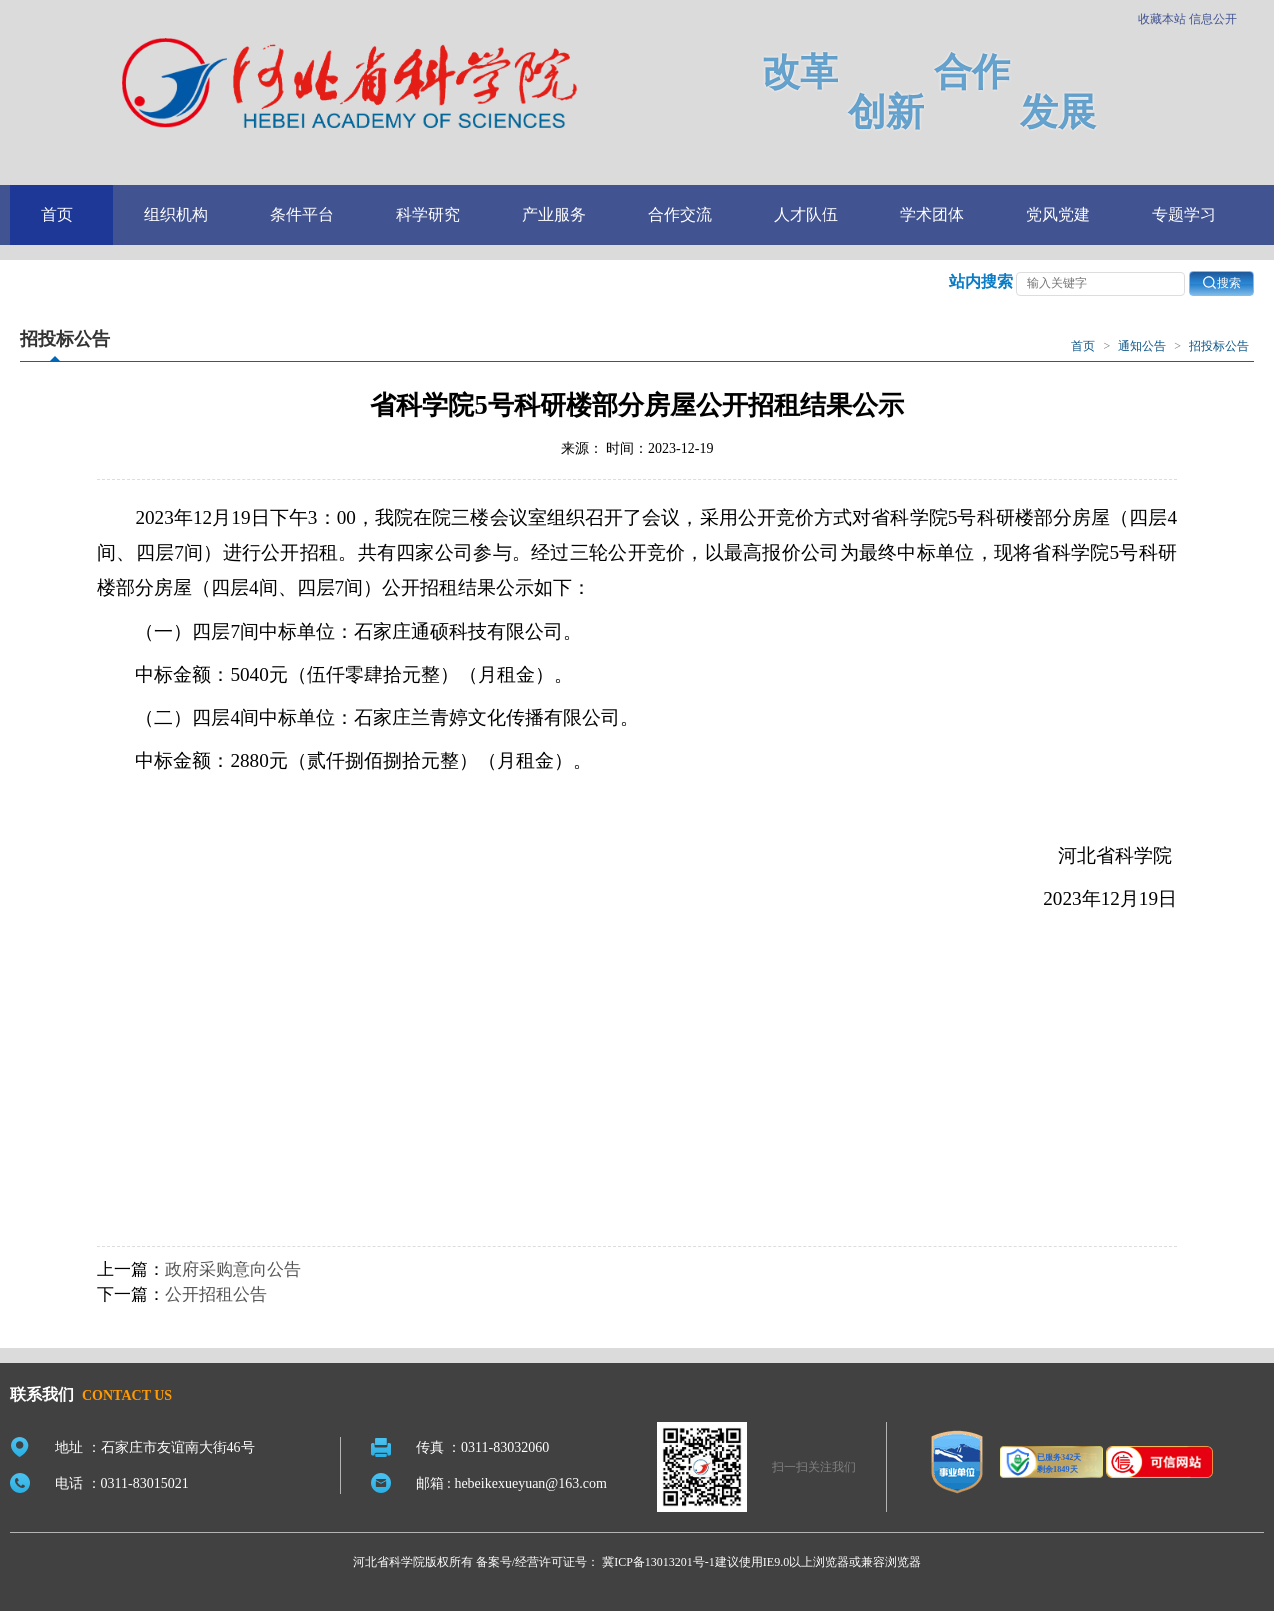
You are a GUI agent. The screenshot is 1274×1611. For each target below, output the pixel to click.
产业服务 (554, 214)
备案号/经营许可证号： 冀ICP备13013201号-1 (595, 1562)
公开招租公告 (216, 1294)
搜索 (1221, 282)
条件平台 (302, 214)
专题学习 (1184, 214)
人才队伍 (806, 214)
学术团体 (932, 214)
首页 (57, 214)
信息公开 (1213, 19)
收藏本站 (1162, 19)
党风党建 (1058, 214)
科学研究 (428, 214)
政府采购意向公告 (233, 1269)
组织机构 (176, 214)
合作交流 (680, 214)
